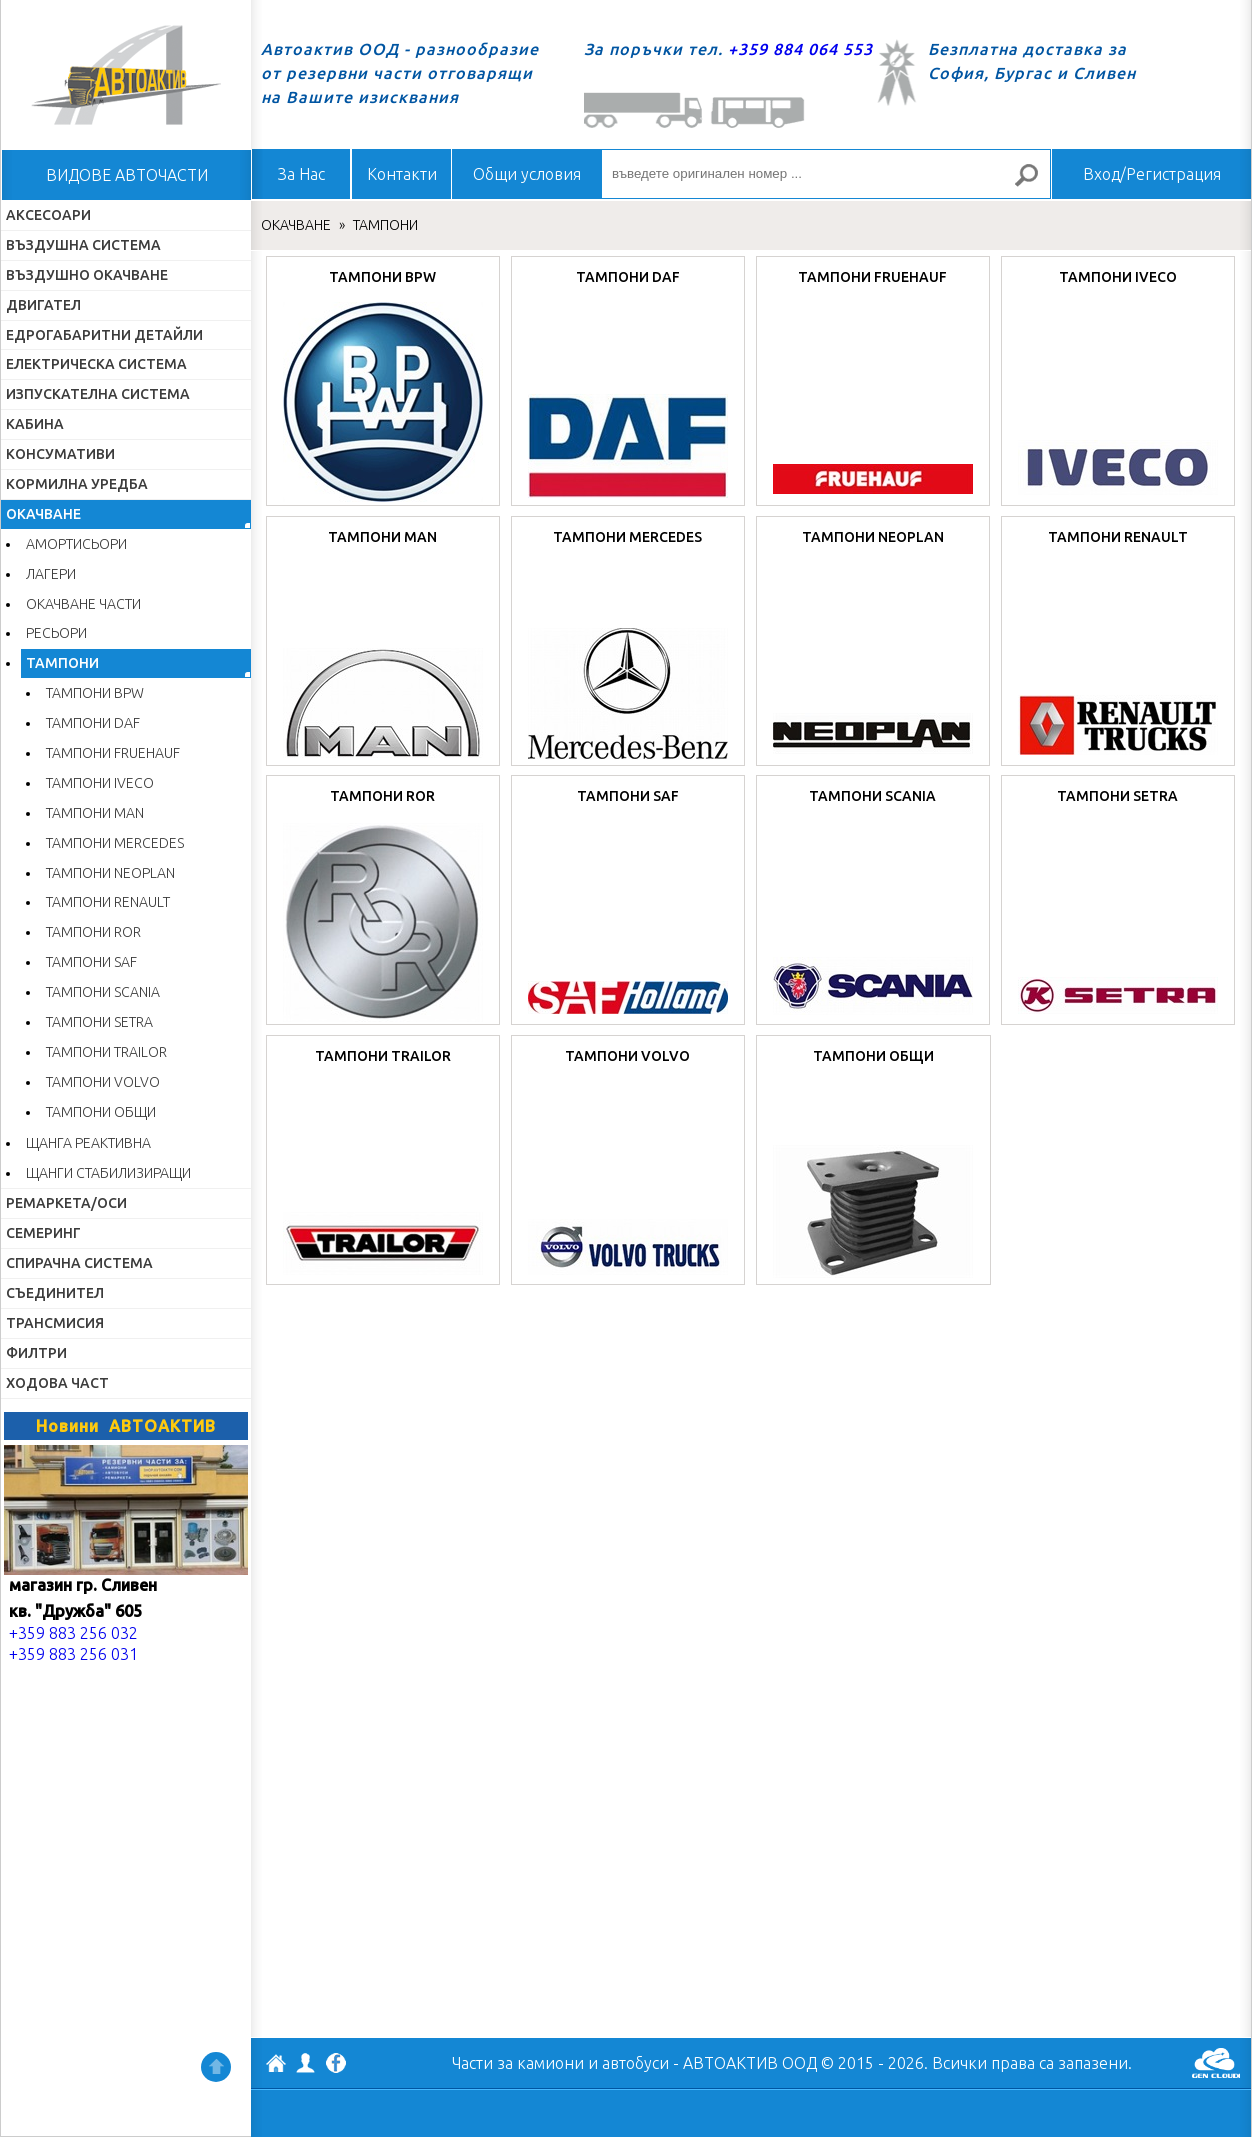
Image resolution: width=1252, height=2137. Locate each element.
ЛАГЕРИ (51, 574)
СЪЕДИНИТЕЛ (55, 1293)
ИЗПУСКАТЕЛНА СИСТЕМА (98, 394)
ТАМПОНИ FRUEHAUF (113, 753)
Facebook (336, 2065)
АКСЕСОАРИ (48, 215)
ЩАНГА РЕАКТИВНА (88, 1143)
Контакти (402, 174)
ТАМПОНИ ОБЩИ (101, 1112)
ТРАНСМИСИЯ (55, 1323)
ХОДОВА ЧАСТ (57, 1383)
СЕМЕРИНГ (43, 1233)
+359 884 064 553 (800, 49)
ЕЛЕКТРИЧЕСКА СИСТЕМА (96, 364)
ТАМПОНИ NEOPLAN (110, 873)
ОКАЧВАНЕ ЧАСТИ (83, 604)
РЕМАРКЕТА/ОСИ (66, 1203)
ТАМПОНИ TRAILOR (106, 1052)
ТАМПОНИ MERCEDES (115, 843)
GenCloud (1216, 2063)
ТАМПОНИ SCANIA (103, 992)
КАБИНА (35, 424)
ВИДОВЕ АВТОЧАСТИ (127, 175)
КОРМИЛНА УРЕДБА (77, 484)
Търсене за (1035, 183)
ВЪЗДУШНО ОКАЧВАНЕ (87, 275)
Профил (306, 2063)
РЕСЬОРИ (56, 633)
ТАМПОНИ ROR (93, 932)
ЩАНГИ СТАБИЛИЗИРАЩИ (108, 1173)
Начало (126, 75)
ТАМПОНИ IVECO (100, 783)
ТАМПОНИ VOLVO (103, 1082)
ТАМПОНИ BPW (95, 693)
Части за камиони (518, 2063)
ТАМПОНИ (62, 663)
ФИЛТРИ (36, 1353)
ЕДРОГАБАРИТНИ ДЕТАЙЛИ (104, 335)
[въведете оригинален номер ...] (826, 174)
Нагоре (216, 2067)
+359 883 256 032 (73, 1633)
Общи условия (527, 174)
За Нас (301, 174)
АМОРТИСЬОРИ (76, 544)
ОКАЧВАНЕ (43, 514)
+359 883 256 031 (73, 1654)
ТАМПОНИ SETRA (99, 1022)
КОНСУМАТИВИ (60, 454)
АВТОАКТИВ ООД (276, 2066)
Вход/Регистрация (1152, 174)
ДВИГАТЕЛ (43, 305)
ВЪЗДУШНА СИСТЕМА (83, 245)
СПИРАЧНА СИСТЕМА (79, 1263)
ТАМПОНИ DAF (93, 723)
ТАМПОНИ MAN (95, 813)
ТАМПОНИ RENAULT (108, 902)
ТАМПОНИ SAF (91, 962)
